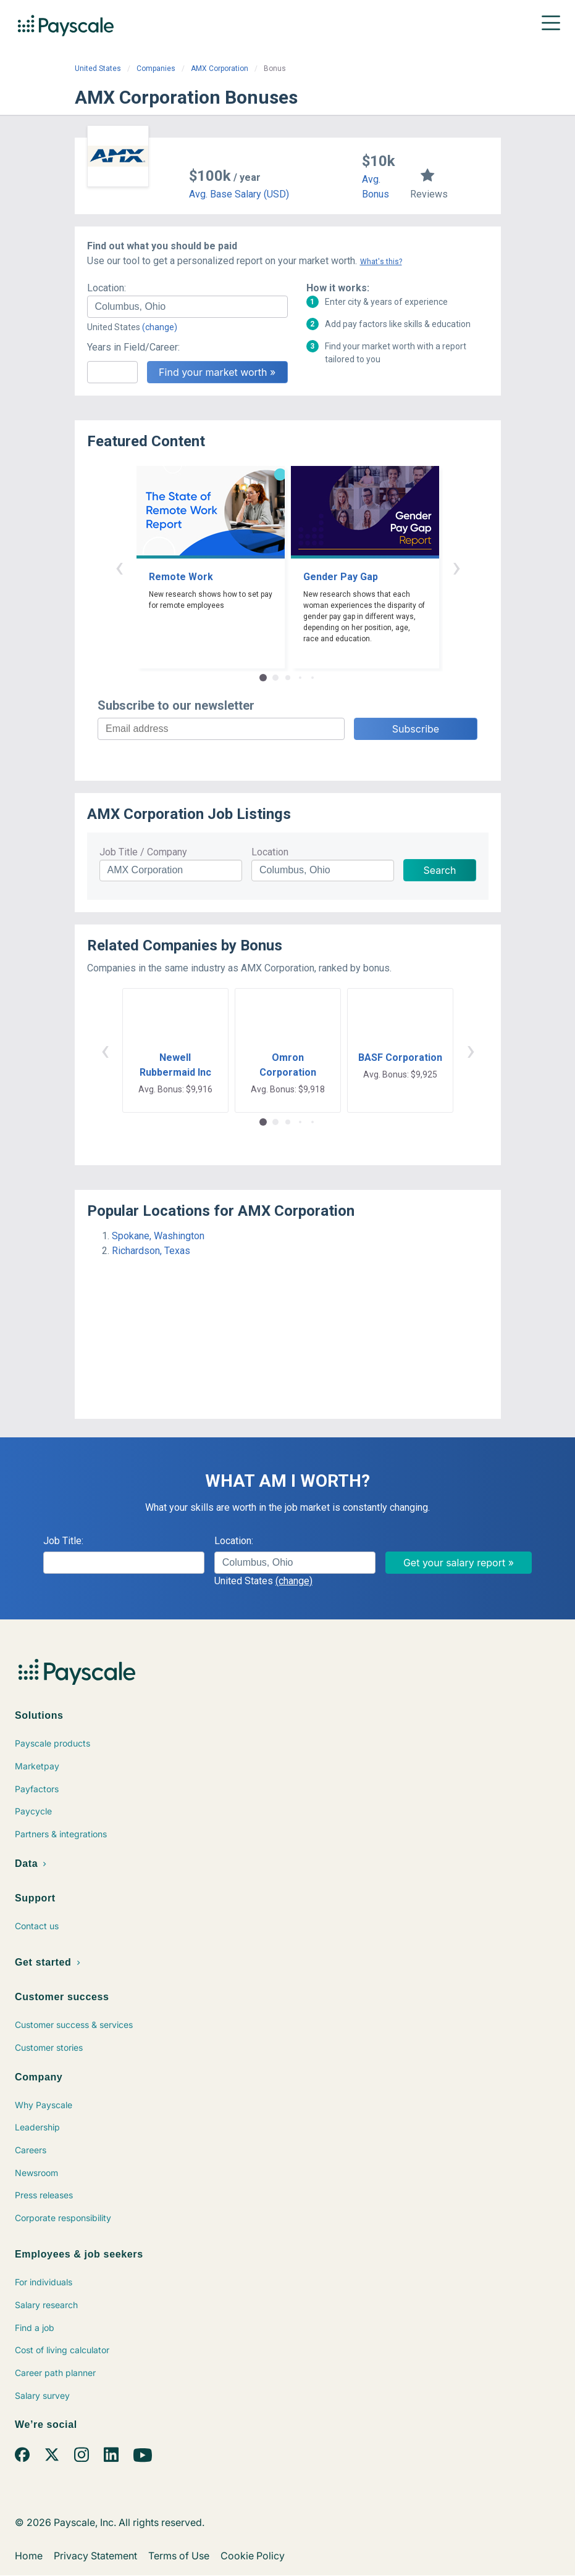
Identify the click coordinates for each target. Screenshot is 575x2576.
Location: (106, 288)
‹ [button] (119, 566)
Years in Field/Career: (133, 347)
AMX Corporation (219, 68)
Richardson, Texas (151, 1251)
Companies (155, 68)
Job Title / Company (143, 852)
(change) (159, 327)
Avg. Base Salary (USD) (239, 194)
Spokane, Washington (158, 1236)
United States (98, 68)
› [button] (456, 566)
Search (439, 870)
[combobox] (187, 307)
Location (269, 852)
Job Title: (63, 1541)
